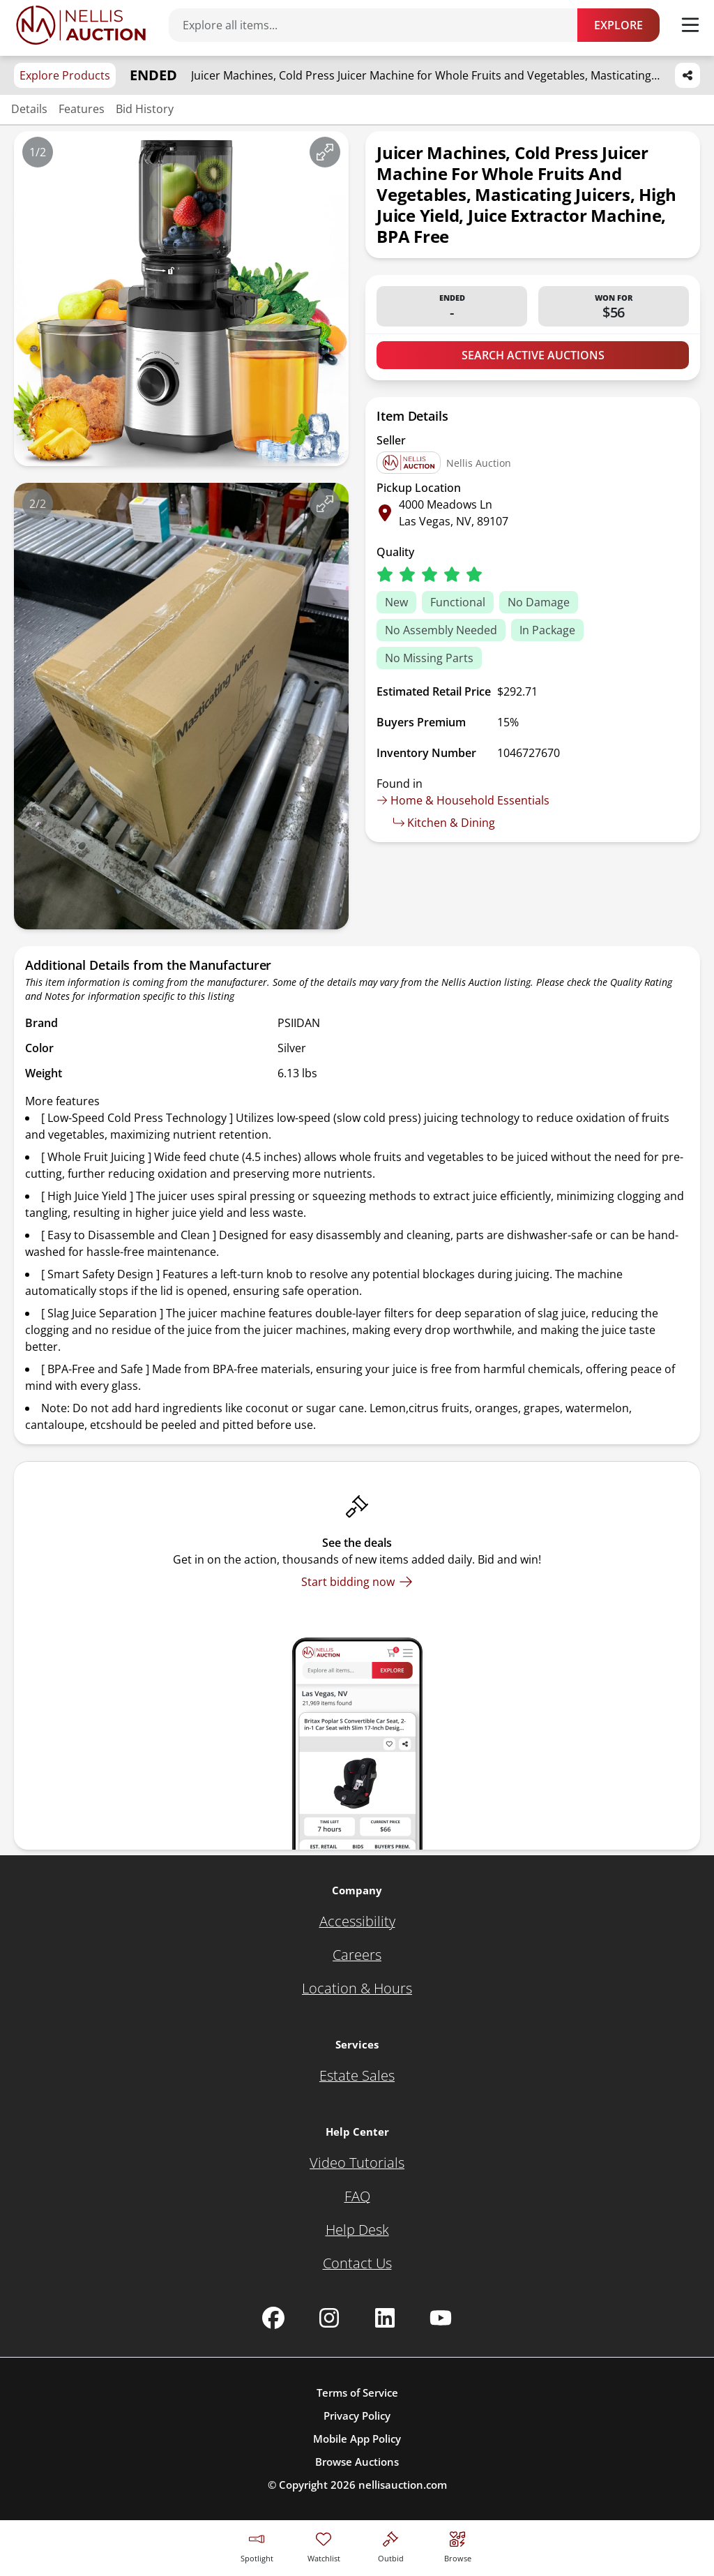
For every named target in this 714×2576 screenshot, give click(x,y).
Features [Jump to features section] (82, 109)
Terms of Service (357, 2392)
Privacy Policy (357, 2416)
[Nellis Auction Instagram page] (329, 2318)
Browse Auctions (357, 2462)
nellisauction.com (402, 2485)
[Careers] (357, 1955)
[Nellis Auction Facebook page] (273, 2318)
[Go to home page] (81, 25)
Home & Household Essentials (463, 800)
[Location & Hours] (357, 1988)
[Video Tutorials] (357, 2163)
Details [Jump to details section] (29, 109)
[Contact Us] (357, 2263)
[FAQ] (357, 2196)
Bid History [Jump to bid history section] (145, 109)
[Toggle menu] (690, 25)
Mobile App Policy (357, 2439)
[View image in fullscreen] (325, 152)
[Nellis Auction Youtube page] (441, 2318)
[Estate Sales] (357, 2075)
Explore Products (65, 75)
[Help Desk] (357, 2230)
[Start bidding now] (357, 1581)
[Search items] (380, 25)
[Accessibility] (357, 1921)
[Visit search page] (458, 2545)
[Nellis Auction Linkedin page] (385, 2318)
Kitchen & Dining (444, 822)
